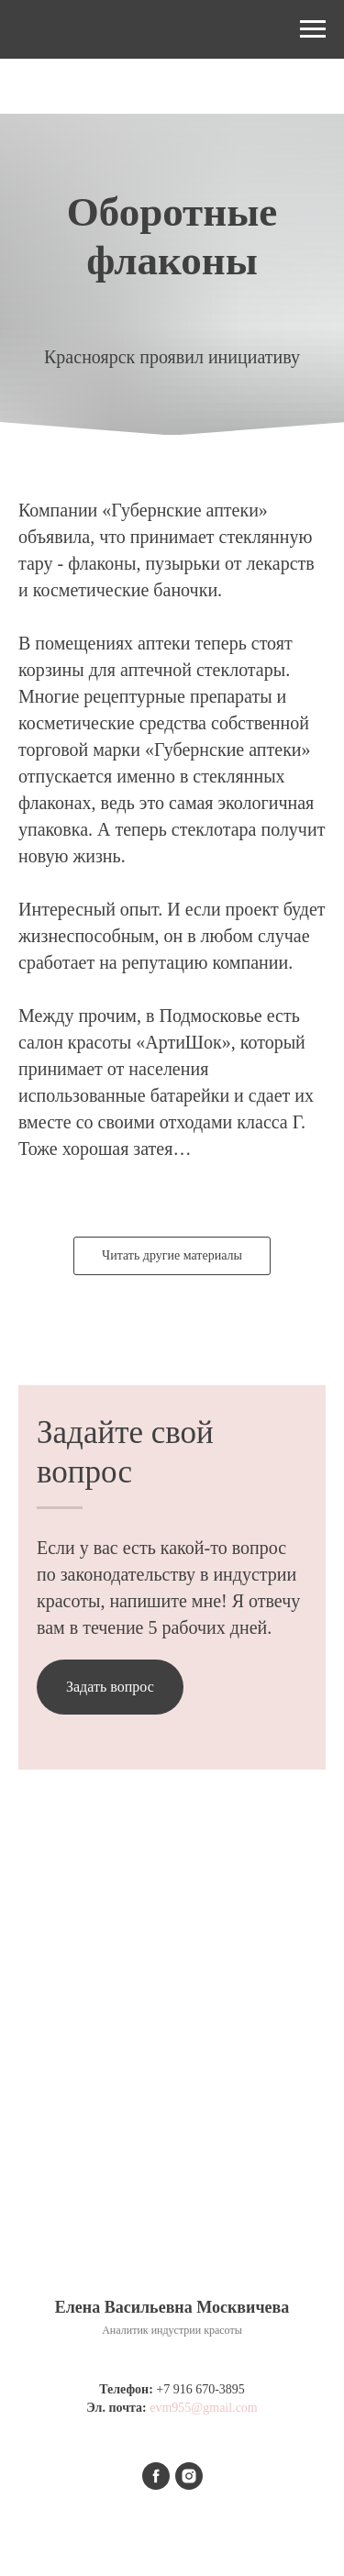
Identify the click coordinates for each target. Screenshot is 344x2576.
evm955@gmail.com (203, 2408)
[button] (110, 1687)
